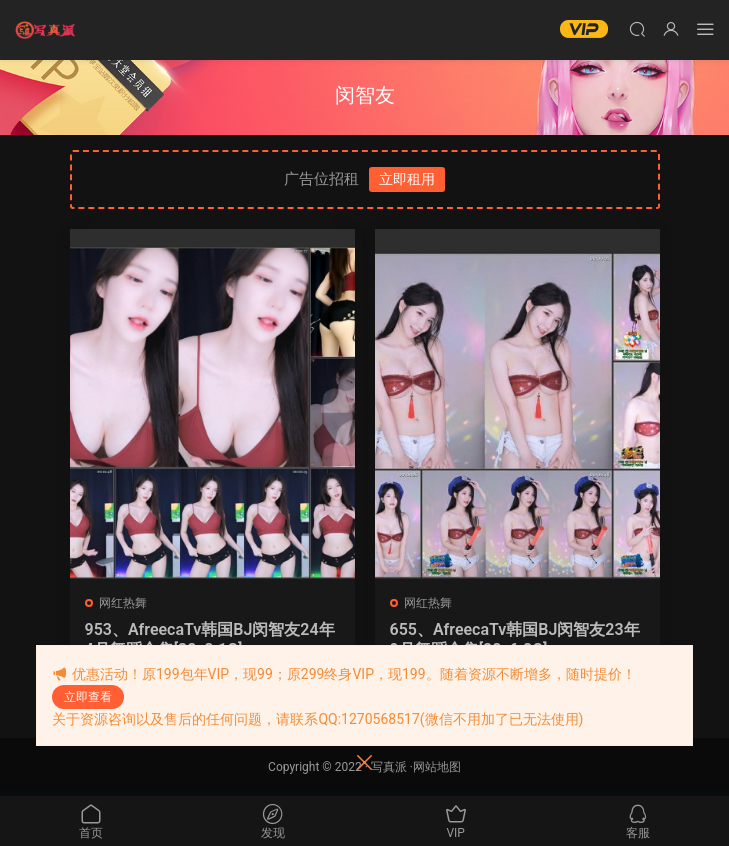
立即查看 (88, 697)
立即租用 (407, 179)
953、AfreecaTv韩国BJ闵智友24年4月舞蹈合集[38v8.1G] (210, 639)
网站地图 (437, 767)
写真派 (389, 767)
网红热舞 (123, 603)
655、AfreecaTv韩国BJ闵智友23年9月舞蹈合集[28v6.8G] (515, 639)
